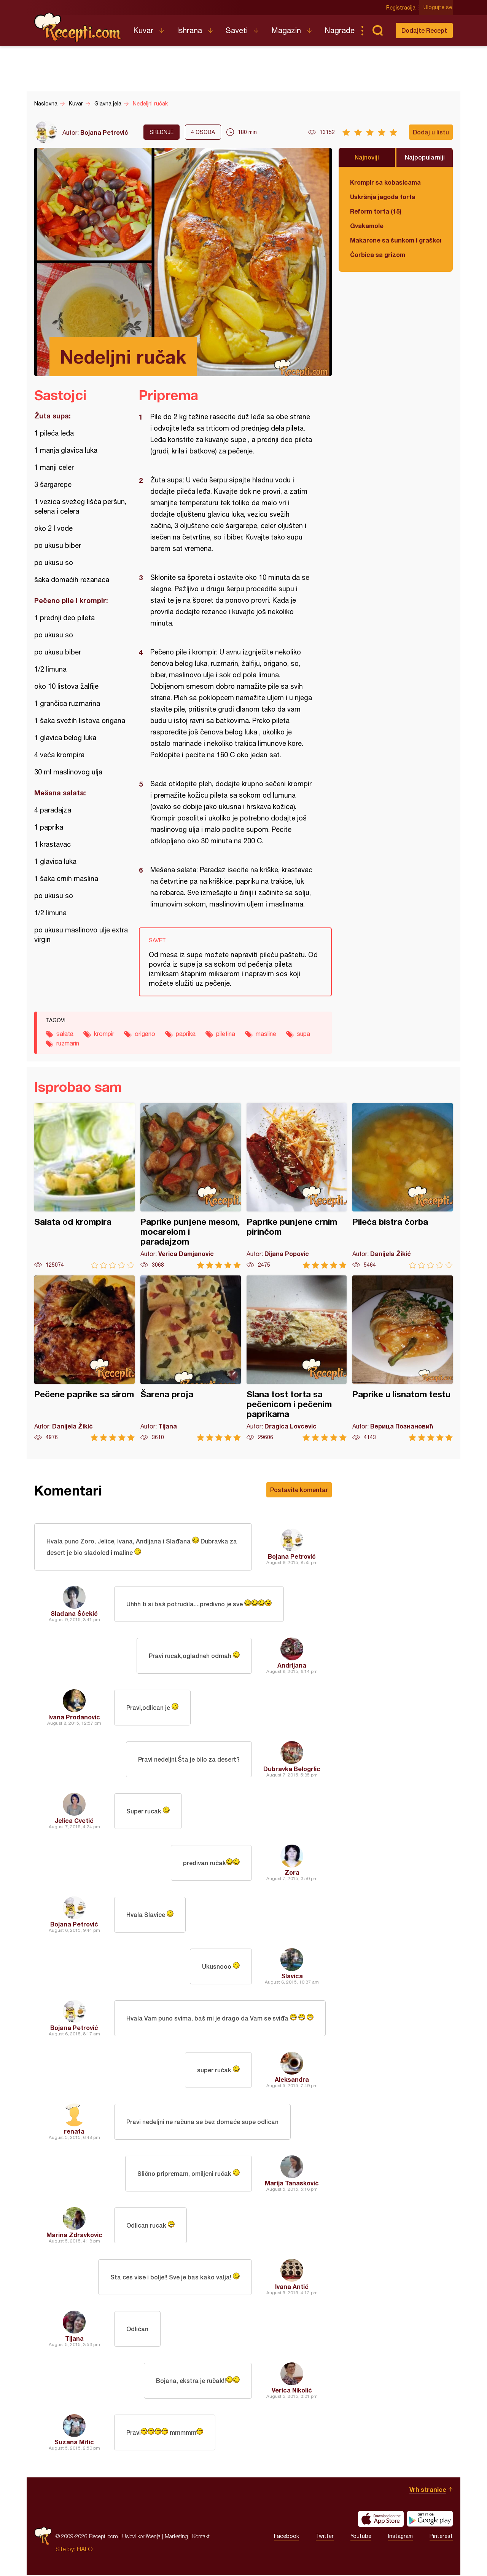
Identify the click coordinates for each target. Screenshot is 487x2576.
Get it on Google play (430, 2520)
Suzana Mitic (74, 2442)
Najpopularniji (425, 157)
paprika (186, 1033)
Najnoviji (367, 157)
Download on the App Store (381, 2520)
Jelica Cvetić (74, 1821)
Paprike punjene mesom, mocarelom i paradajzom (190, 1186)
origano (145, 1033)
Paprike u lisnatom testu (402, 1358)
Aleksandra (292, 2080)
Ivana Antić (292, 2287)
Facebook (286, 2537)
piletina (225, 1033)
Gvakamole (367, 225)
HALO (84, 2549)
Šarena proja (190, 1358)
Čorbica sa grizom (377, 254)
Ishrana (189, 30)
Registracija (401, 8)
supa (303, 1033)
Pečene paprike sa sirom (84, 1358)
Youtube (360, 2537)
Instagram (400, 2537)
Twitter (325, 2537)
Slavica (292, 1976)
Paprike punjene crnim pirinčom (297, 1186)
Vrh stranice (427, 2490)
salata (64, 1033)
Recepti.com (78, 27)
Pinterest (441, 2537)
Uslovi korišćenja (141, 2537)
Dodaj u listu (431, 132)
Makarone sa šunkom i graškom (395, 240)
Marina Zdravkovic (74, 2235)
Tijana (74, 2339)
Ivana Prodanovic (74, 1717)
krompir (104, 1033)
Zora (292, 1873)
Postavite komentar (299, 1489)
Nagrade (340, 30)
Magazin (286, 30)
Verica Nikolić (292, 2390)
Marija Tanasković (292, 2183)
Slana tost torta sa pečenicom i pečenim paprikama (297, 1358)
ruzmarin (67, 1043)
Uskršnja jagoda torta (382, 196)
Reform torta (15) (375, 211)
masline (266, 1033)
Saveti (237, 30)
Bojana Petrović (104, 132)
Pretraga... (377, 30)
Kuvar (143, 30)
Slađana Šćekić (74, 1614)
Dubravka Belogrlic (291, 1769)
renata (74, 2131)
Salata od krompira (84, 1186)
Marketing (176, 2537)
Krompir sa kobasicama (385, 182)
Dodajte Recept (424, 30)
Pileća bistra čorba (402, 1186)
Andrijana (291, 1665)
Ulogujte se (438, 8)
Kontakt (201, 2537)
